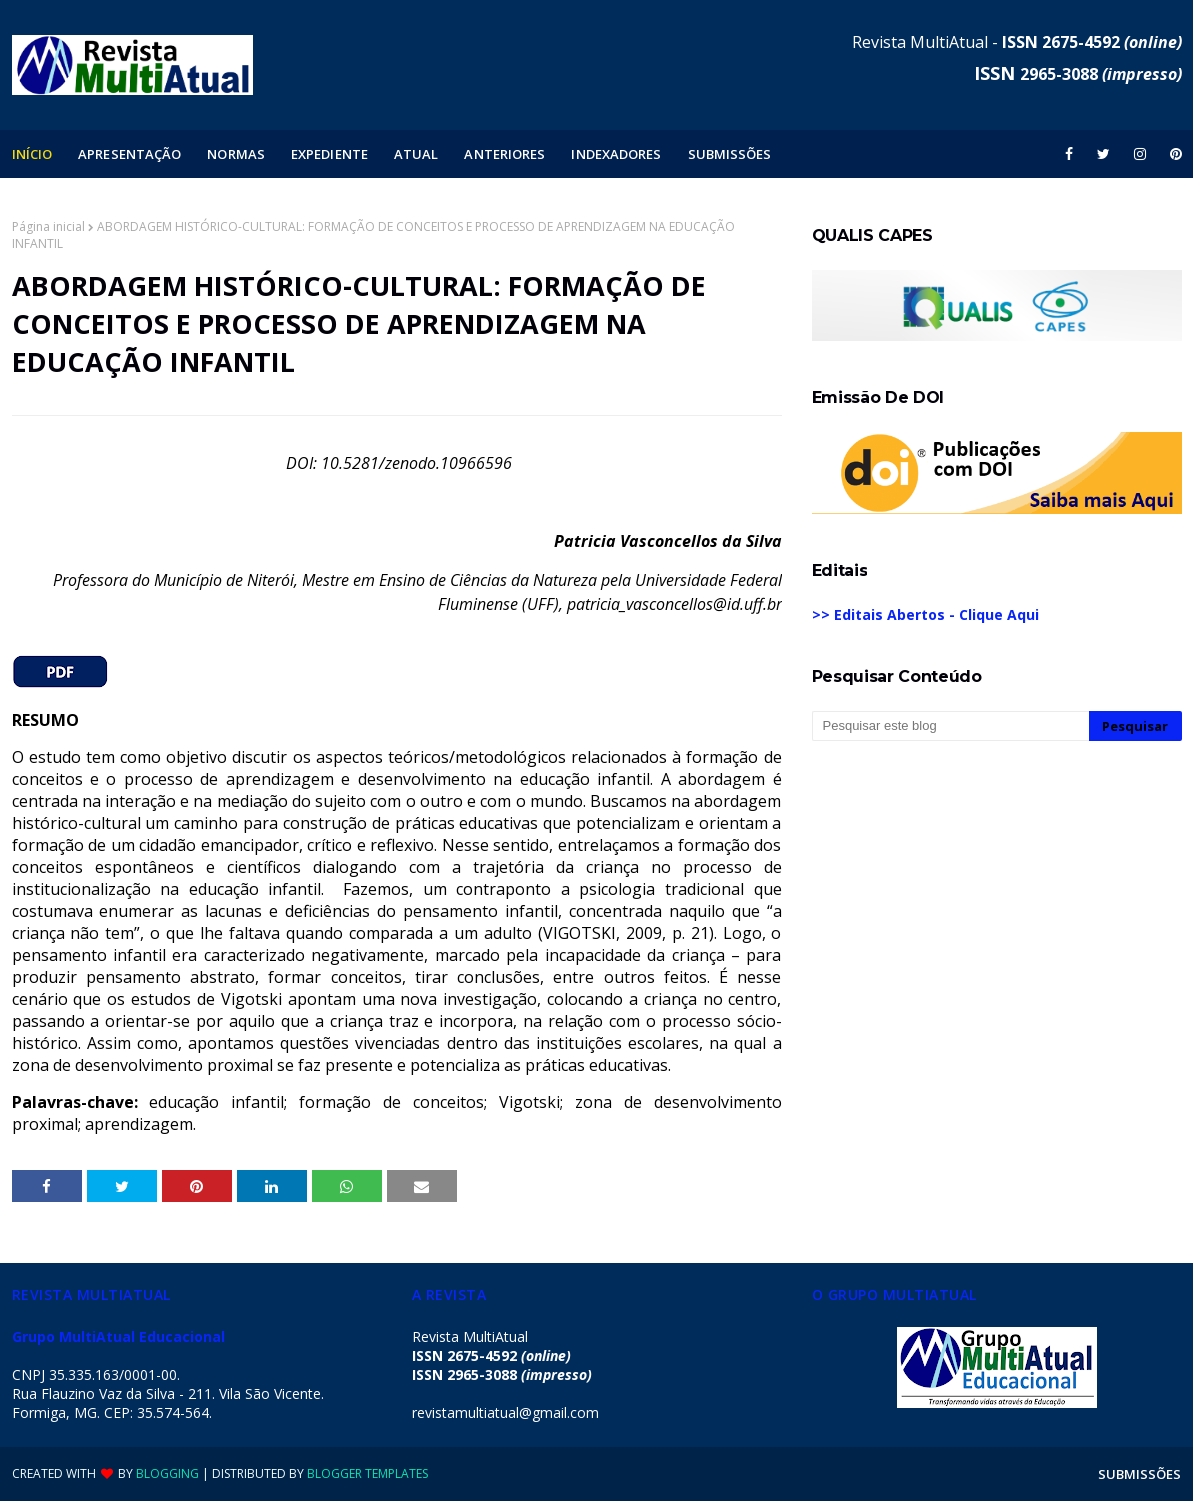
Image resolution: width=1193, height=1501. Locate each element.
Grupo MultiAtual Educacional (118, 1336)
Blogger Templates (367, 1473)
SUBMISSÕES (1140, 1474)
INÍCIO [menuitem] (32, 154)
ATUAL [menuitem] (416, 154)
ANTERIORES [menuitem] (504, 154)
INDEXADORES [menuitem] (616, 154)
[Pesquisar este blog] (951, 726)
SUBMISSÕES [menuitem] (730, 154)
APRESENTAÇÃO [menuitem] (129, 154)
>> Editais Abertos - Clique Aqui (925, 614)
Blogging (167, 1473)
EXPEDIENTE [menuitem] (329, 154)
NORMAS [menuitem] (236, 154)
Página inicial (48, 226)
